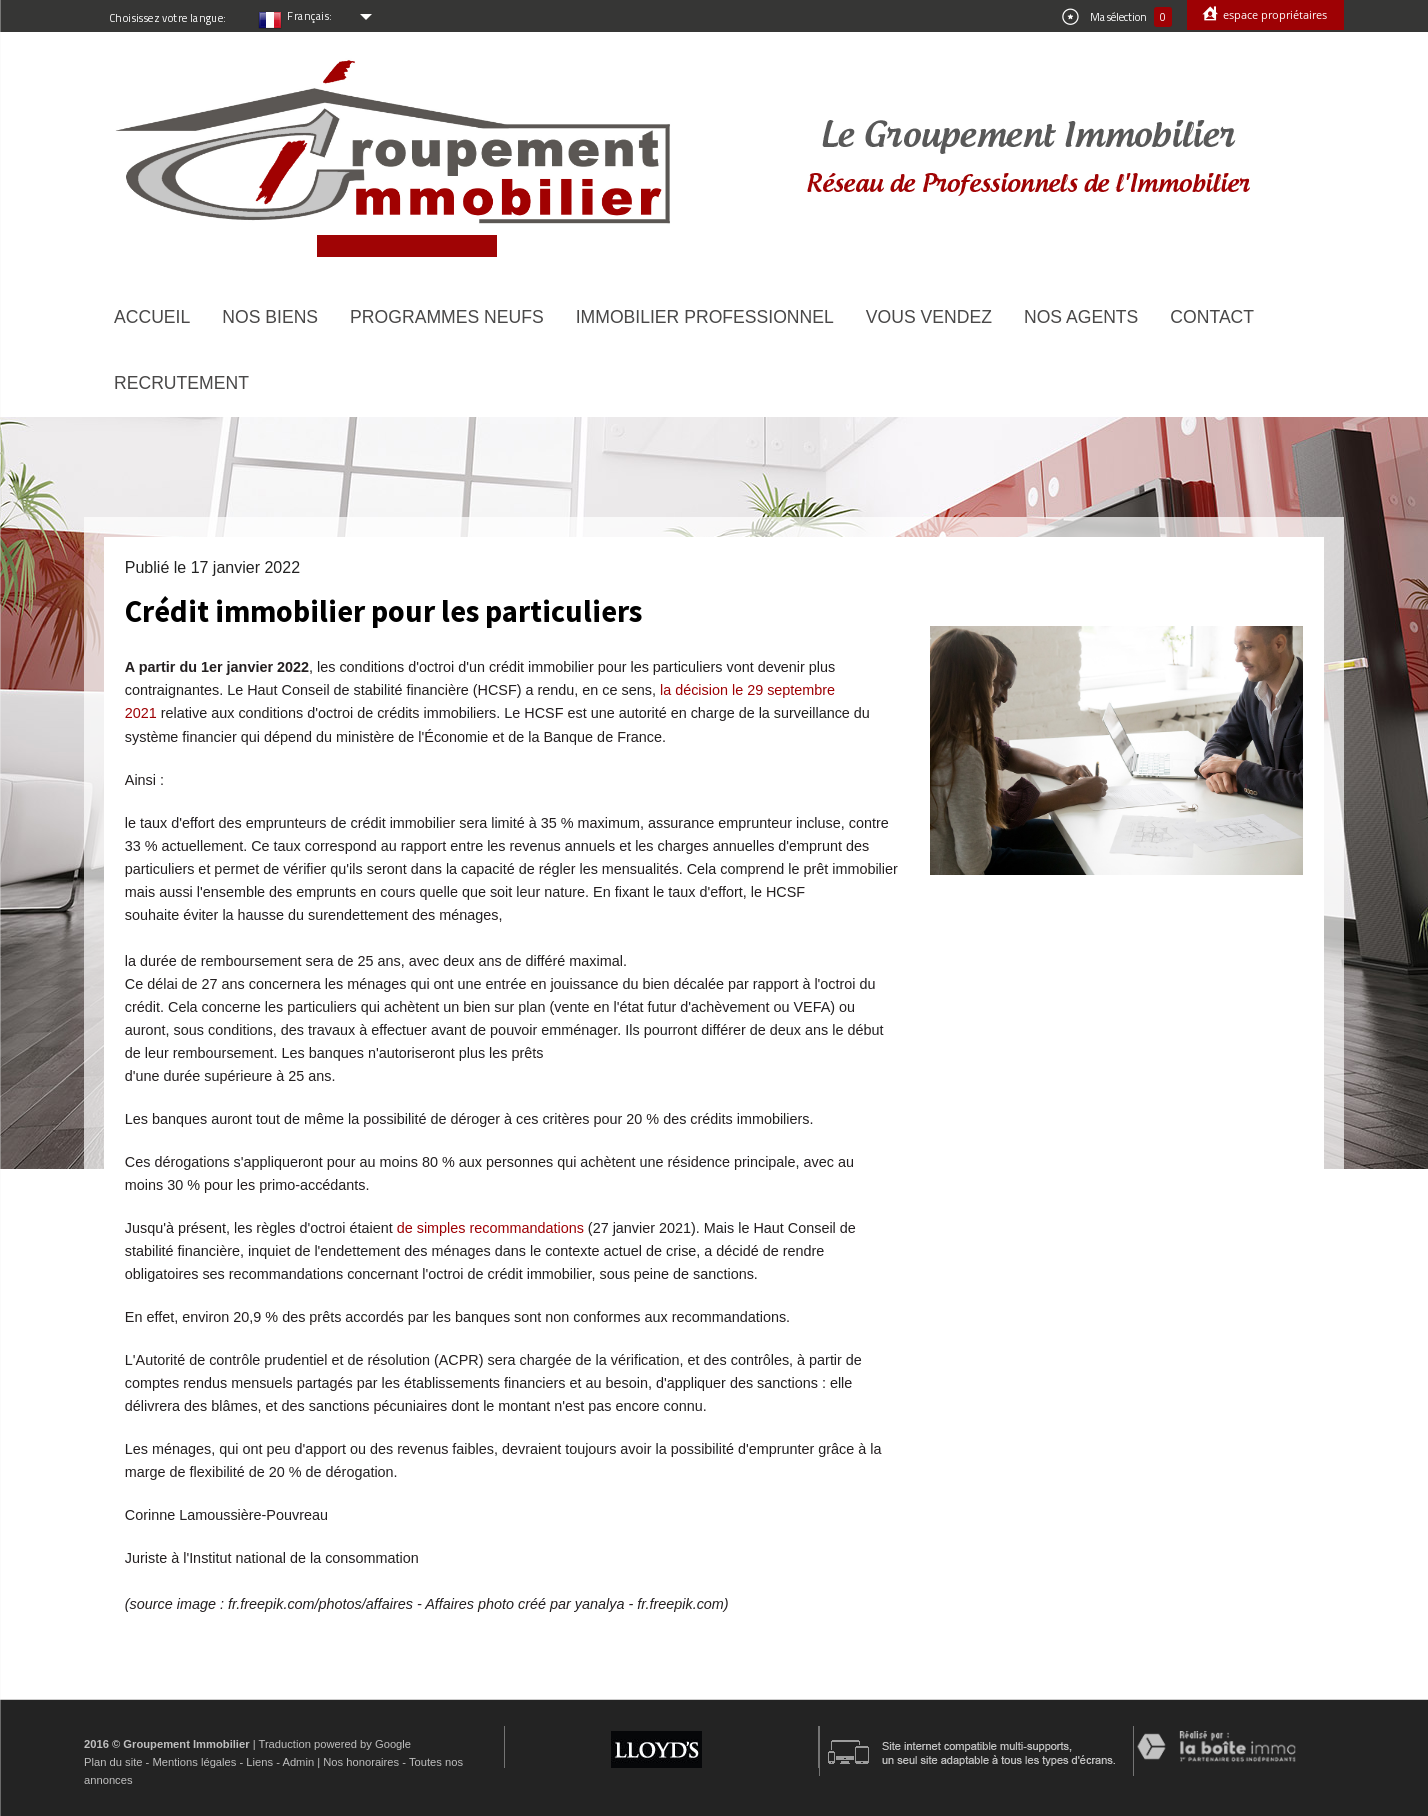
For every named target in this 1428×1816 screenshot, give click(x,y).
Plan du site (113, 1762)
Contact (1212, 317)
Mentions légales (194, 1762)
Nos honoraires (361, 1762)
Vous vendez (929, 317)
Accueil (152, 317)
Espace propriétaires (1273, 14)
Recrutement (181, 383)
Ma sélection (1117, 17)
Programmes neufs (447, 317)
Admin (298, 1762)
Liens (259, 1762)
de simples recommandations (490, 1228)
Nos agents (1081, 317)
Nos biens (270, 317)
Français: (310, 16)
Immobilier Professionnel (705, 317)
